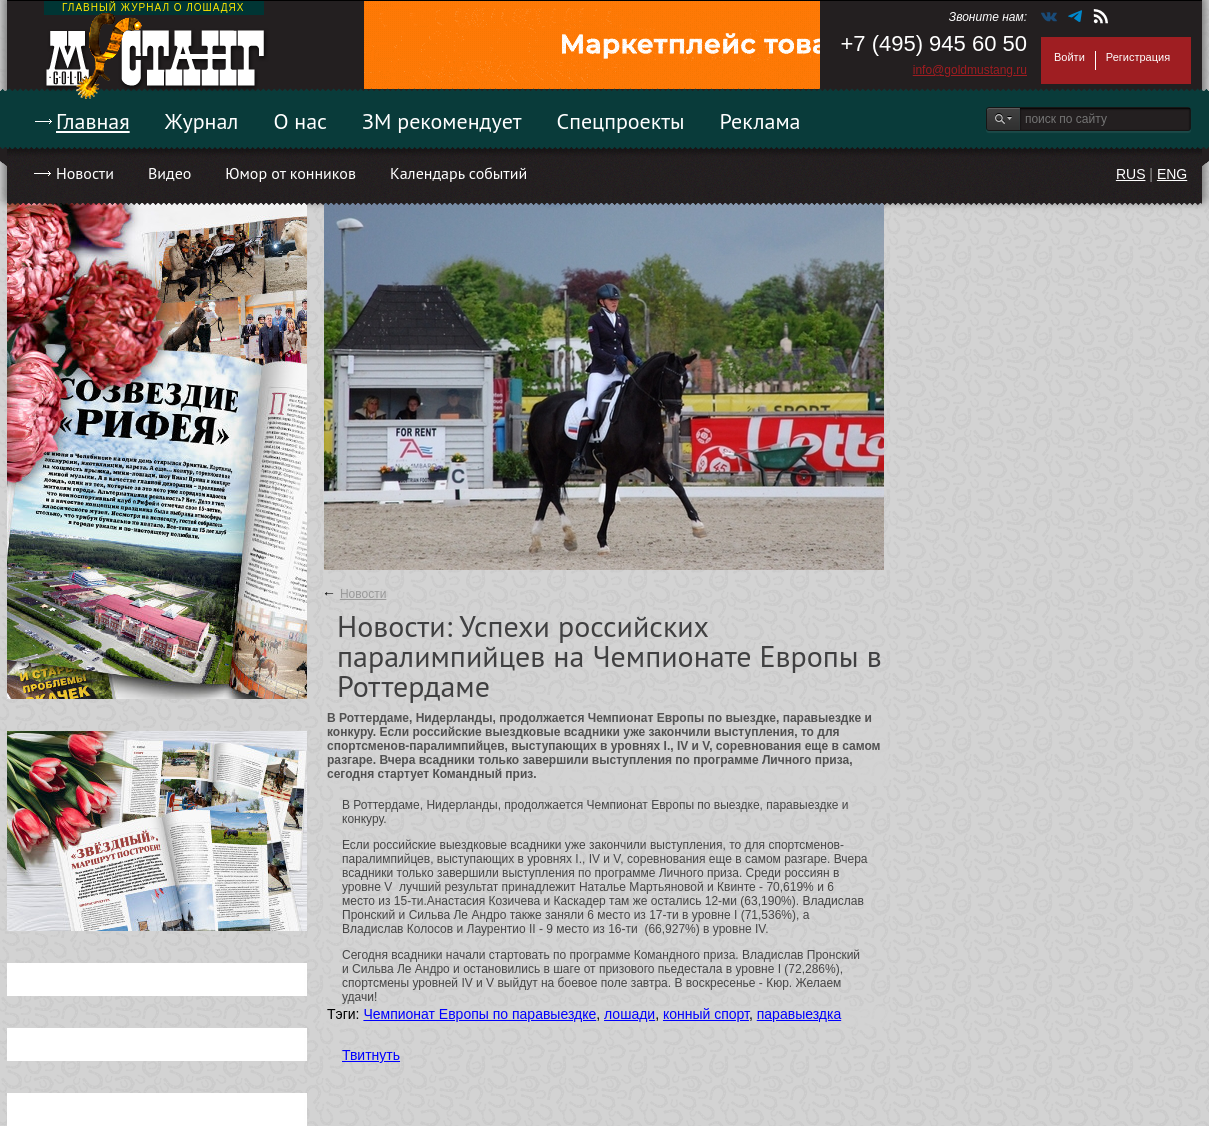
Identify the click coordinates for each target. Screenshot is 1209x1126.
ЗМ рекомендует (442, 121)
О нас (300, 121)
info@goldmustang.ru (970, 70)
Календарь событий (458, 173)
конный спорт (706, 1014)
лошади (629, 1014)
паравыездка (799, 1014)
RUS (1131, 174)
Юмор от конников (290, 173)
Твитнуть (371, 1055)
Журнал (202, 121)
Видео (169, 173)
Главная (93, 121)
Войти (1069, 57)
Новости (85, 173)
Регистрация (1138, 57)
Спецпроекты (621, 121)
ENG (1172, 174)
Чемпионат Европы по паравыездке (479, 1014)
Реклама (760, 121)
